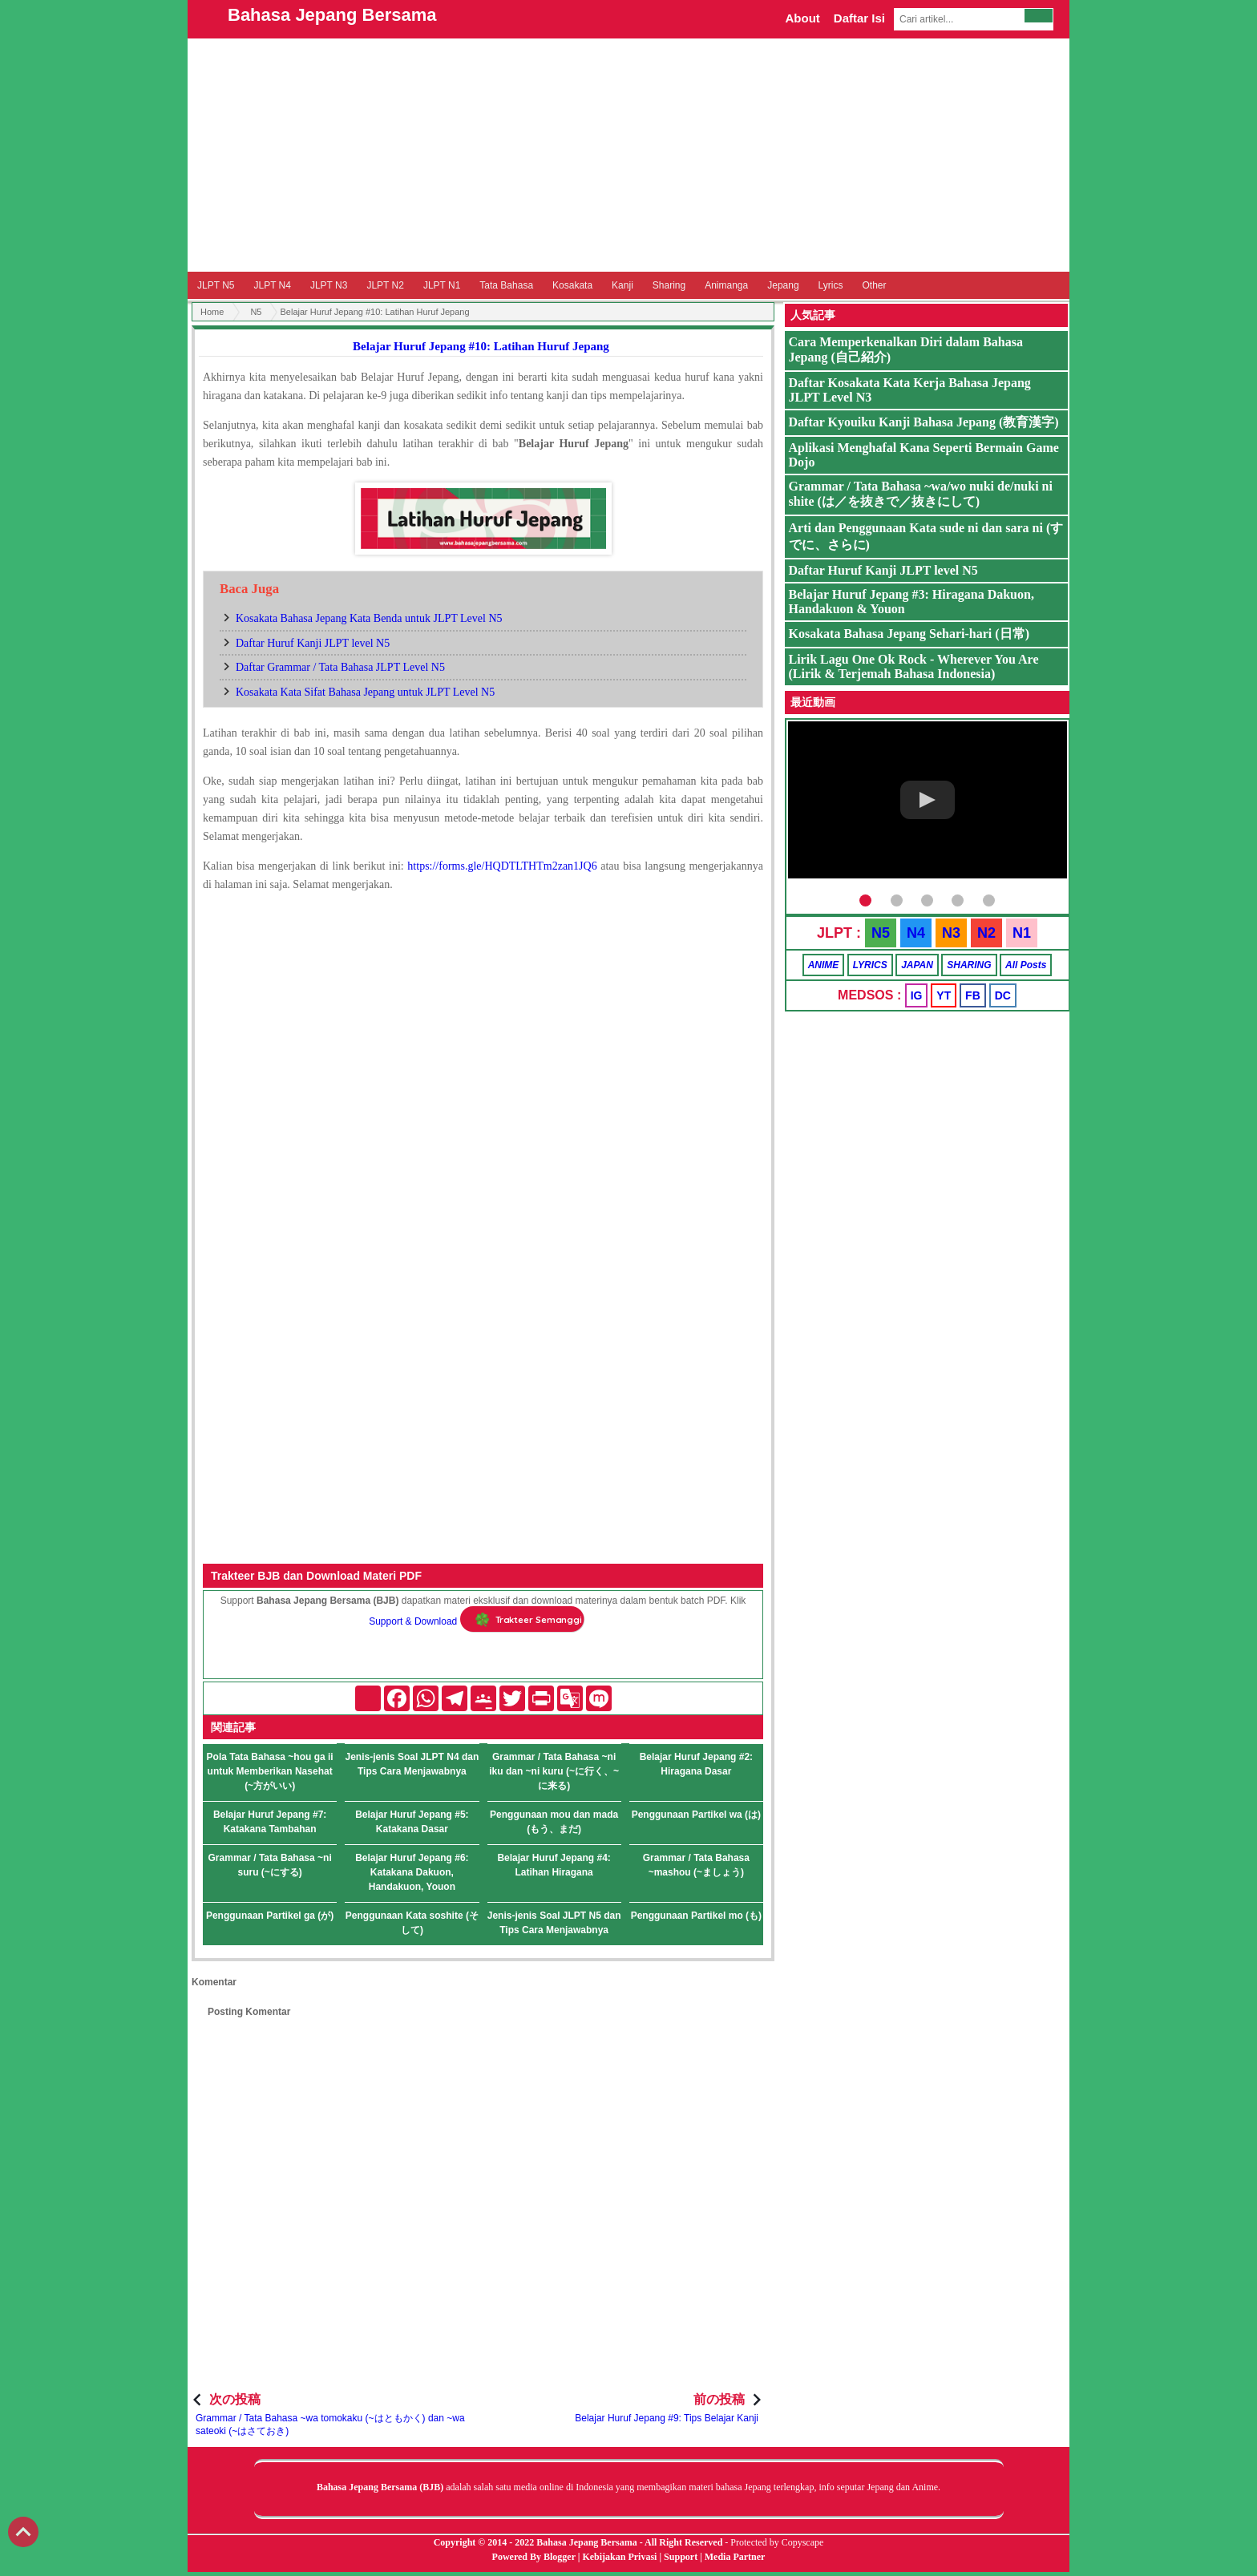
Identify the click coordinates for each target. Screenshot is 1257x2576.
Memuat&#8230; (483, 1113)
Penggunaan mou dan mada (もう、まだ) (554, 1822)
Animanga (726, 285)
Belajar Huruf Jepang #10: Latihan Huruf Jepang (481, 346)
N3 (951, 933)
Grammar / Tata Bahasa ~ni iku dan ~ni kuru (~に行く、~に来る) (554, 1771)
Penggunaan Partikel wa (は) (696, 1814)
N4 (916, 933)
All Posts (1025, 965)
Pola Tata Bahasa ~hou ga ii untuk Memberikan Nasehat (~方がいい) (270, 1771)
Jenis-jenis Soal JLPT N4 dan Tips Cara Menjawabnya (412, 1764)
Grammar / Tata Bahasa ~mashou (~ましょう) (696, 1865)
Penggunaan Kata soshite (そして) (412, 1923)
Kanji (622, 285)
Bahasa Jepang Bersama (332, 15)
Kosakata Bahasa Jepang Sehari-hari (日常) (909, 633)
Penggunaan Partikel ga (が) (269, 1915)
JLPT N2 (384, 285)
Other (874, 285)
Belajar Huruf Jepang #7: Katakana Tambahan (269, 1822)
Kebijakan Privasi (619, 2556)
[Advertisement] (628, 154)
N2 (986, 933)
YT (943, 995)
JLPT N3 (328, 285)
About (802, 18)
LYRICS (870, 965)
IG (917, 995)
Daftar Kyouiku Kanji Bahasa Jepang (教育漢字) (924, 422)
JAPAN (917, 965)
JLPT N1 (441, 285)
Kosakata (572, 285)
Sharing (669, 285)
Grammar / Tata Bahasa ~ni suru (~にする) (270, 1865)
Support (680, 2556)
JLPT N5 (215, 285)
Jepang (782, 285)
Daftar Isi (859, 18)
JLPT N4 (271, 285)
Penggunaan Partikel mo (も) (696, 1915)
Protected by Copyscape (776, 2542)
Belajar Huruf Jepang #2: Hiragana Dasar (696, 1764)
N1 (1021, 933)
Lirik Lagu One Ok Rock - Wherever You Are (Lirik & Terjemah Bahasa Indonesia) (914, 666)
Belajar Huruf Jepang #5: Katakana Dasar (411, 1822)
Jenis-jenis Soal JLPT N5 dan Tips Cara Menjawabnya (554, 1923)
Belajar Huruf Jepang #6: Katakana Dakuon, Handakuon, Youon (411, 1872)
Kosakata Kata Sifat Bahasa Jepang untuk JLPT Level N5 (365, 692)
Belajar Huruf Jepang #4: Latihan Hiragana (553, 1865)
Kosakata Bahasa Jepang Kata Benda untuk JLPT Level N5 (369, 618)
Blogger (560, 2556)
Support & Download (413, 1621)
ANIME (823, 965)
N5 (255, 312)
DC (1003, 995)
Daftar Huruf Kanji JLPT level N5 (313, 643)
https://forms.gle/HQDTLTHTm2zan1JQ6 (501, 866)
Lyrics (830, 285)
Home (212, 312)
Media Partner (735, 2556)
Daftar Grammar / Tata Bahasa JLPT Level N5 (340, 667)
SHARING (969, 965)
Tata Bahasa (506, 285)
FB (972, 995)
